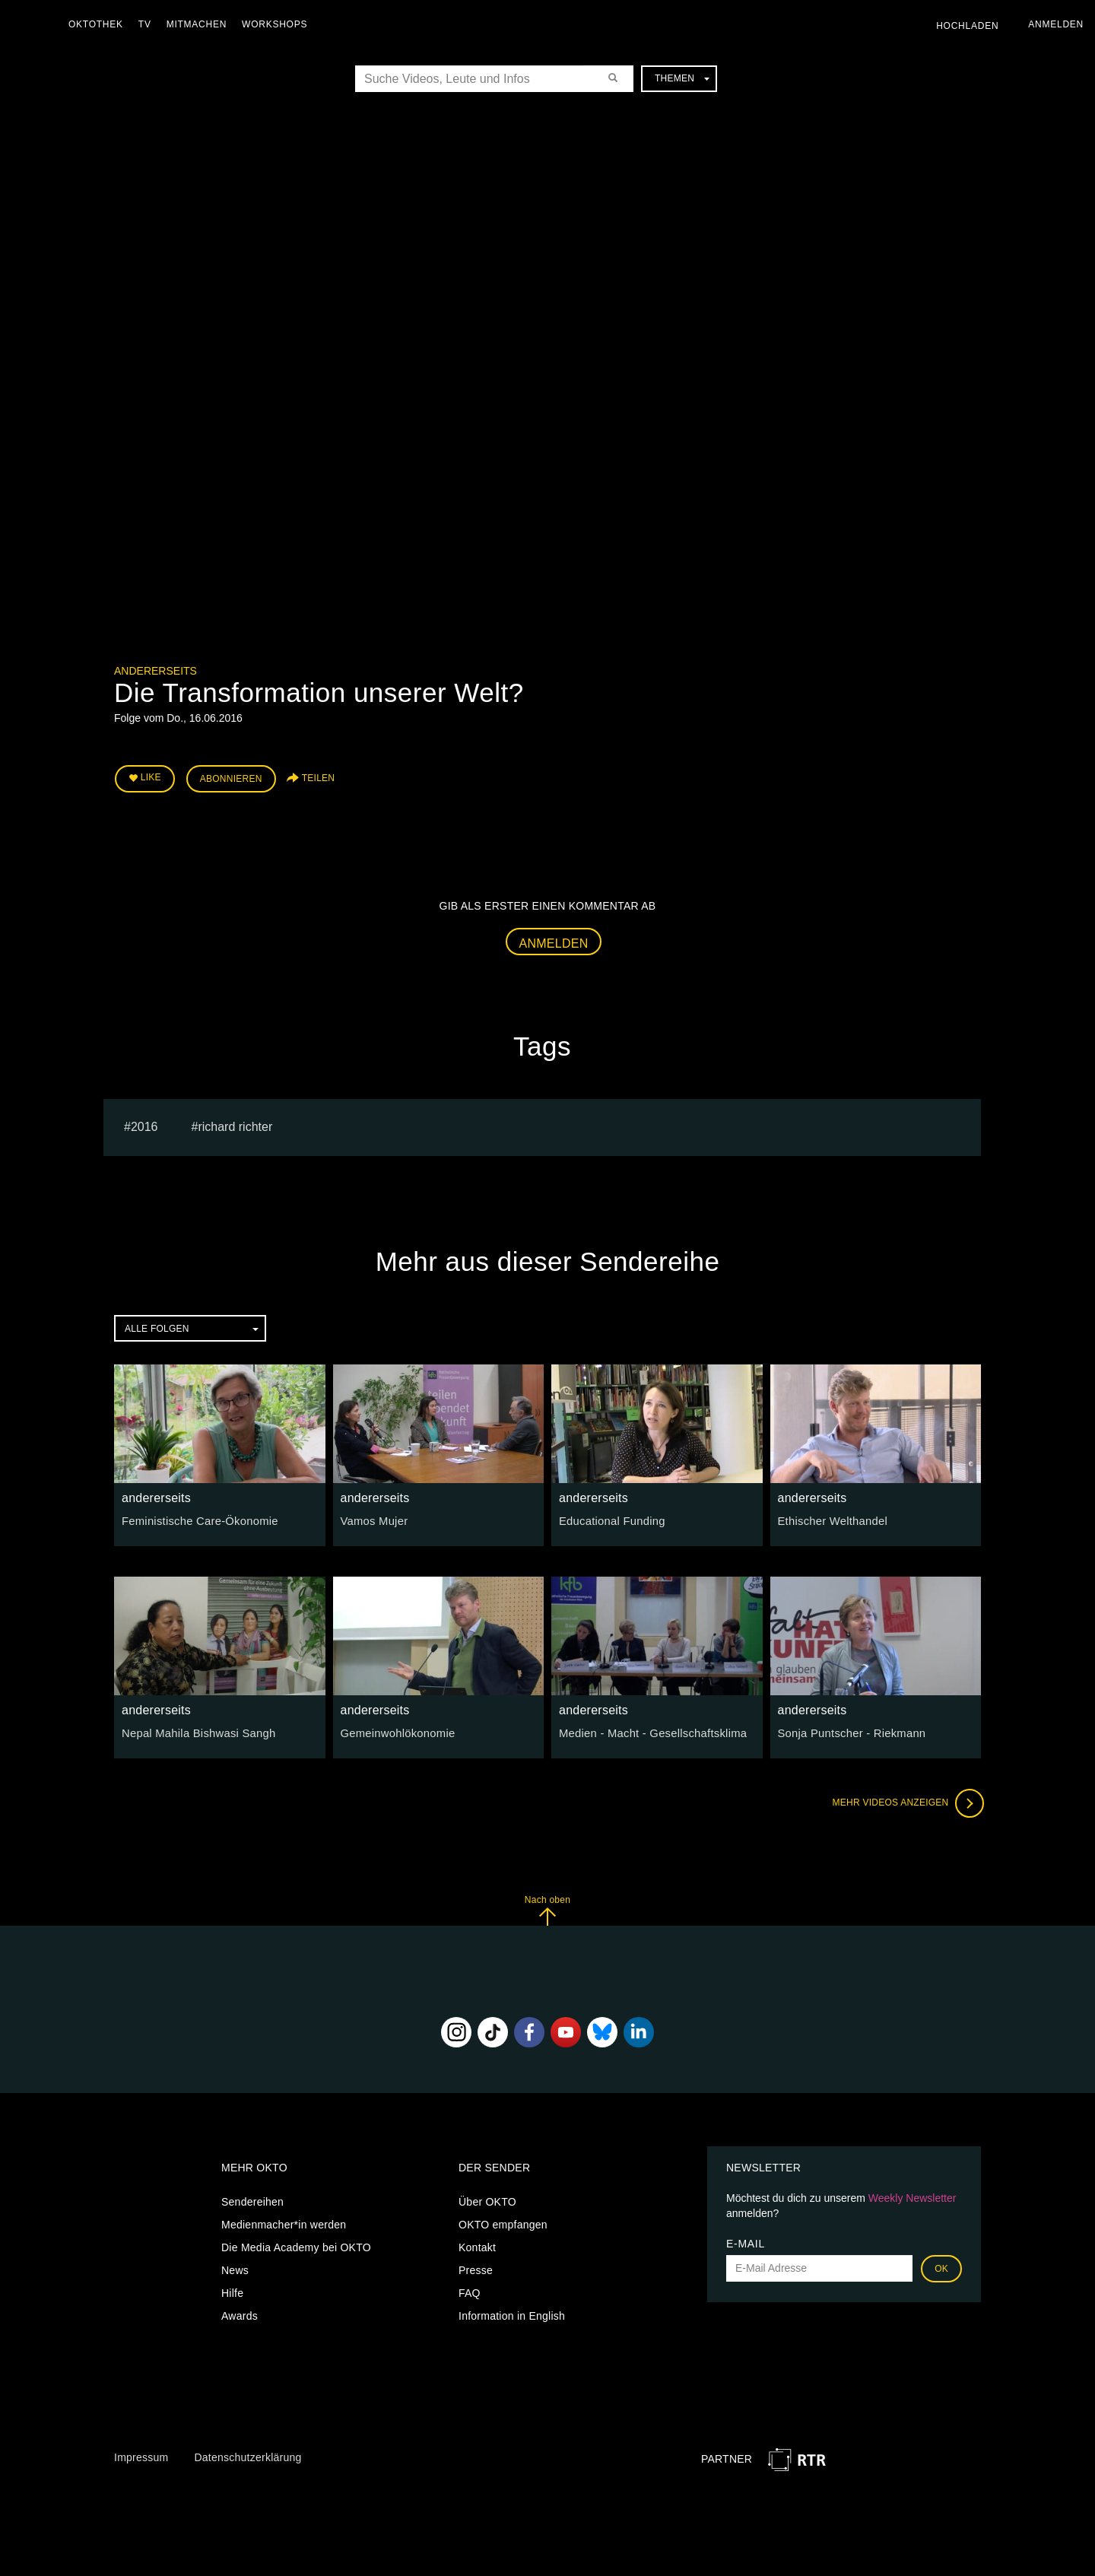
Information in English (512, 2314)
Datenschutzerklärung (247, 2455)
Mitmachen (200, 24)
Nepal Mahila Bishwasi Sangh (195, 1731)
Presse (476, 2268)
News (235, 2268)
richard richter (235, 1124)
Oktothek (99, 24)
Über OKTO (487, 2199)
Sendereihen (252, 2199)
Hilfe (232, 2291)
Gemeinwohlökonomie (395, 1731)
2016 (144, 1124)
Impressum (141, 2455)
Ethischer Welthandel (830, 1519)
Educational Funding (609, 1519)
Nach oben (547, 1907)
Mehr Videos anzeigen (905, 1801)
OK (941, 2266)
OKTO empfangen (503, 2222)
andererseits (155, 671)
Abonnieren (231, 777)
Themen (682, 78)
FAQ (470, 2291)
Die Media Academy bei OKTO (296, 2245)
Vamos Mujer (373, 1519)
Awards (239, 2314)
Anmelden (554, 940)
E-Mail (745, 2241)
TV (148, 24)
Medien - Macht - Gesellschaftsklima (648, 1731)
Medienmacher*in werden (283, 2222)
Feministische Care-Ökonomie (196, 1519)
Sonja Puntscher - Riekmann (848, 1731)
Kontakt (477, 2245)
